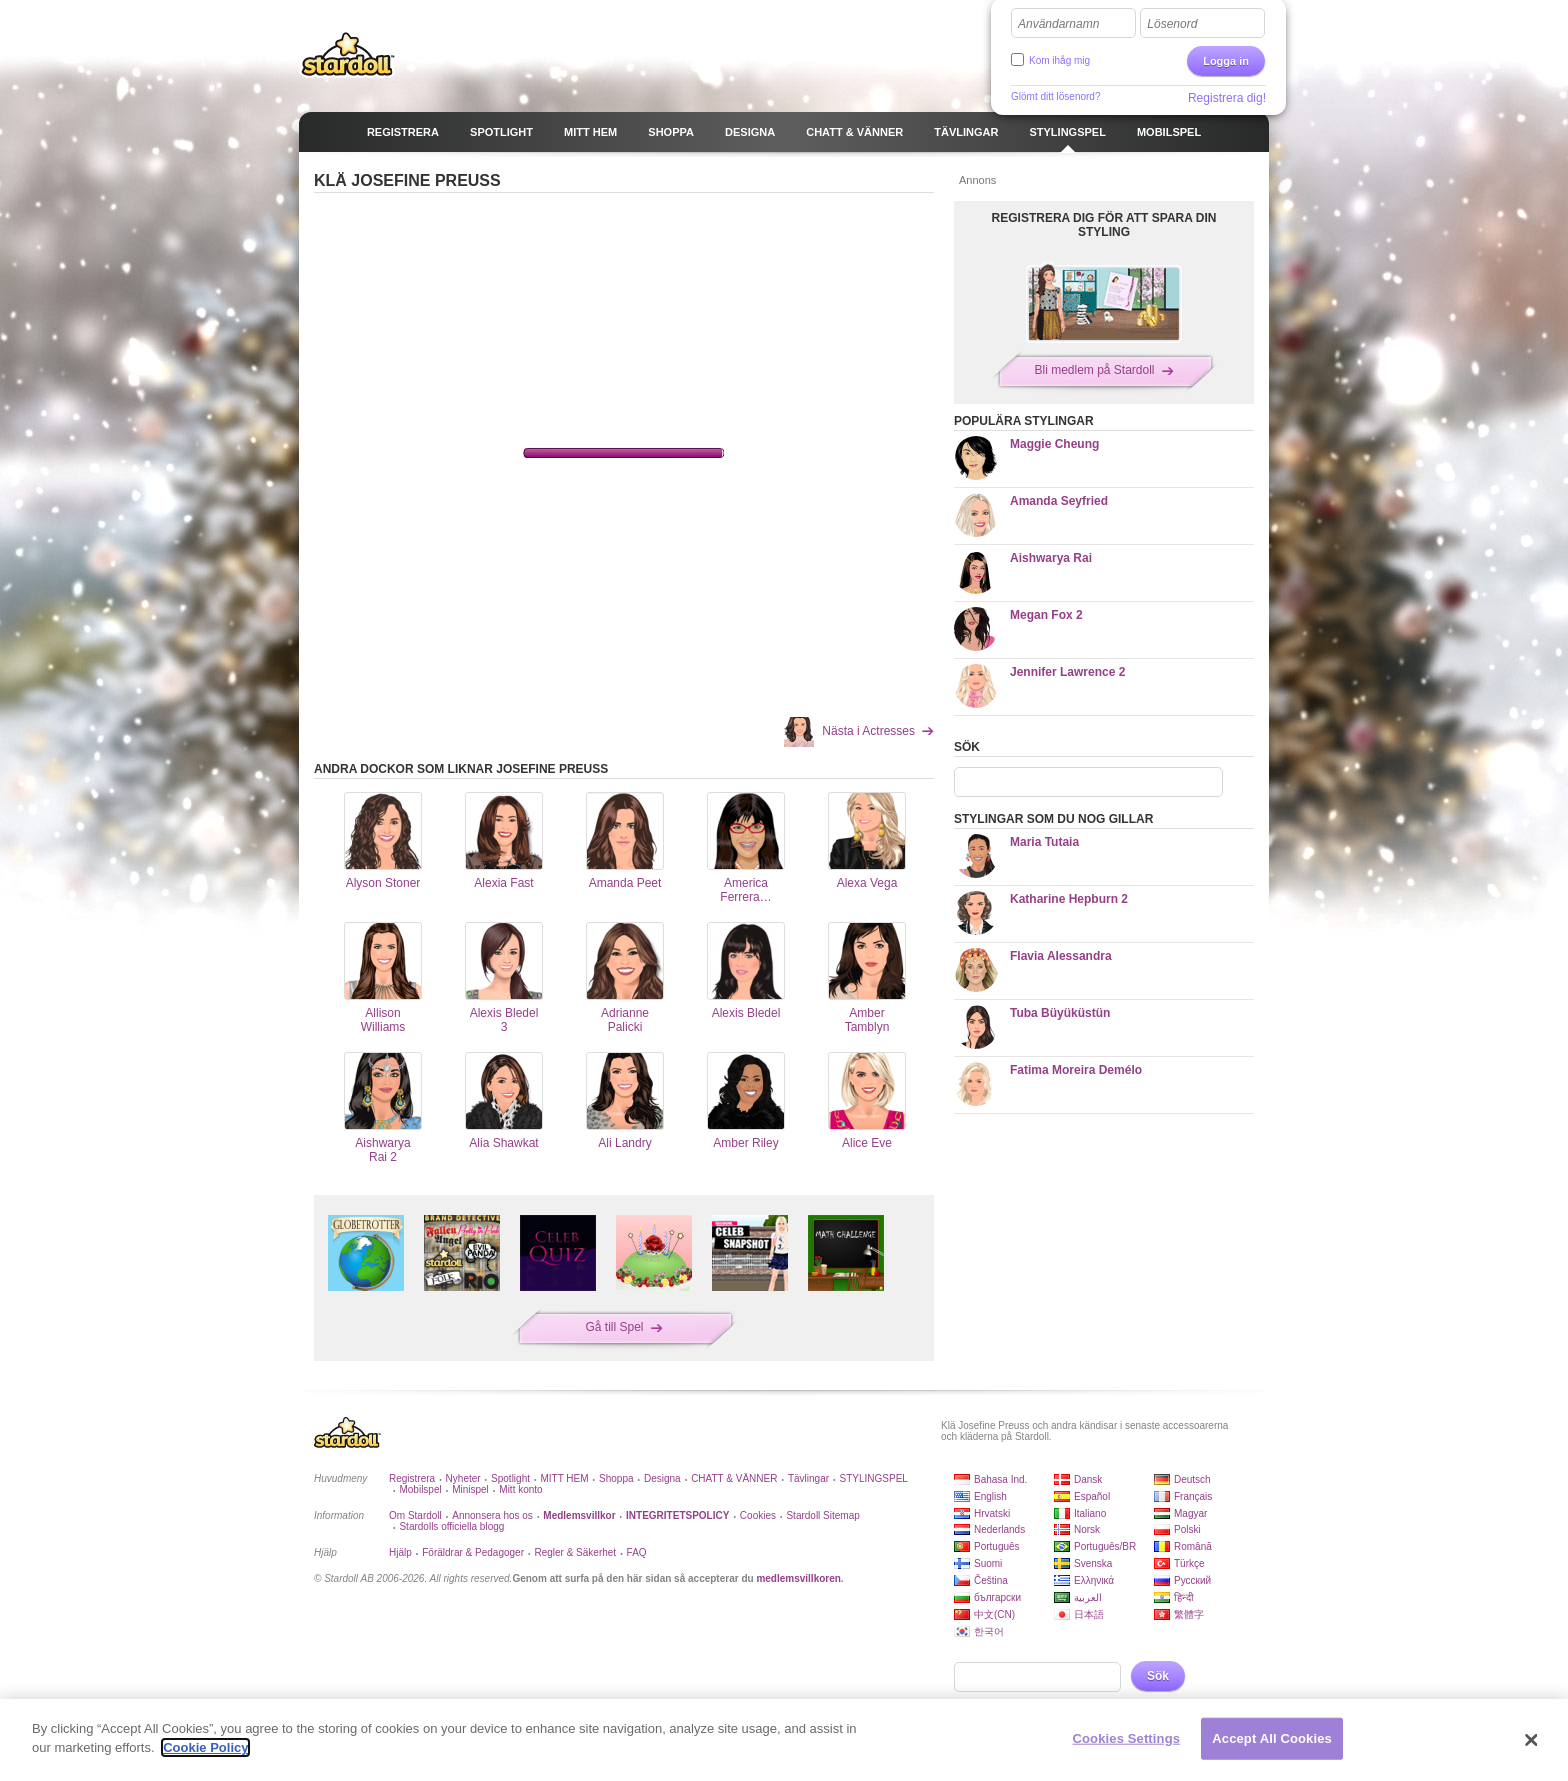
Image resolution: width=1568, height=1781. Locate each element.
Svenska (1093, 1563)
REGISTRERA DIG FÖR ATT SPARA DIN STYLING (1104, 225)
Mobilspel (420, 1489)
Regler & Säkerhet (575, 1552)
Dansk (1088, 1479)
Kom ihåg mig (1059, 60)
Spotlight (510, 1478)
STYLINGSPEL (874, 1478)
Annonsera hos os (492, 1515)
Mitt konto (520, 1489)
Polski (1187, 1529)
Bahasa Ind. (1000, 1479)
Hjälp (400, 1552)
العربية (1088, 1597)
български (997, 1597)
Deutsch (1192, 1479)
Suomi (988, 1563)
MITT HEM (564, 1478)
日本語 (1089, 1614)
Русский (1192, 1580)
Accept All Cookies (1272, 1738)
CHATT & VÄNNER (734, 1478)
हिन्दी (1184, 1597)
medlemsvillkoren (798, 1578)
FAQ (637, 1552)
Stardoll (348, 54)
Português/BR (1105, 1546)
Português (997, 1546)
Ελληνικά (1094, 1580)
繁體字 (1189, 1614)
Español (1092, 1496)
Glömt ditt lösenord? (1056, 96)
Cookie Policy (205, 1747)
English (990, 1496)
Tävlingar (808, 1478)
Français (1193, 1496)
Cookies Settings (1127, 1738)
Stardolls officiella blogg (451, 1526)
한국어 (989, 1631)
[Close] (1532, 1740)
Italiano (1090, 1513)
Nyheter (463, 1478)
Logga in (1226, 61)
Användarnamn (1058, 24)
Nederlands (999, 1529)
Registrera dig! (1227, 98)
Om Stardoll (415, 1515)
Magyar (1190, 1513)
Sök (1158, 1676)
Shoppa (616, 1478)
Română (1193, 1546)
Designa (662, 1478)
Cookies (758, 1515)
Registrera (412, 1478)
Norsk (1087, 1529)
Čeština (991, 1580)
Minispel (470, 1489)
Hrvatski (992, 1513)
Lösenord (1172, 24)
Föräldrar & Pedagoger (473, 1552)
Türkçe (1189, 1563)
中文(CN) (994, 1614)
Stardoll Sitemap (822, 1515)
